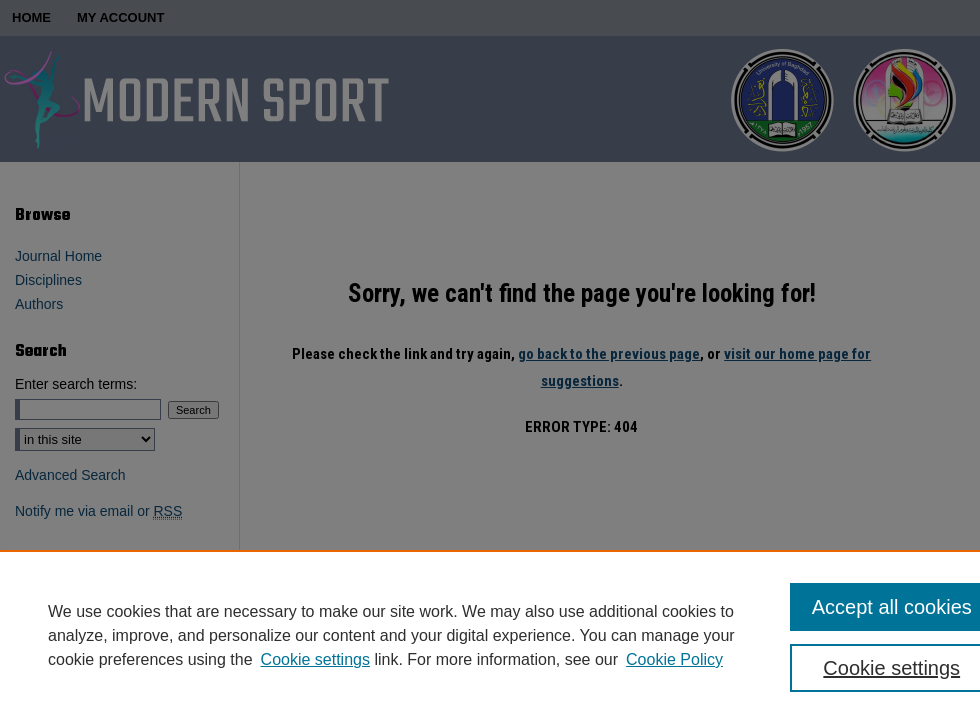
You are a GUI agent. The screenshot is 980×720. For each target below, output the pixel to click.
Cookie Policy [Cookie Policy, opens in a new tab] (674, 659)
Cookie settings (315, 659)
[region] (490, 635)
